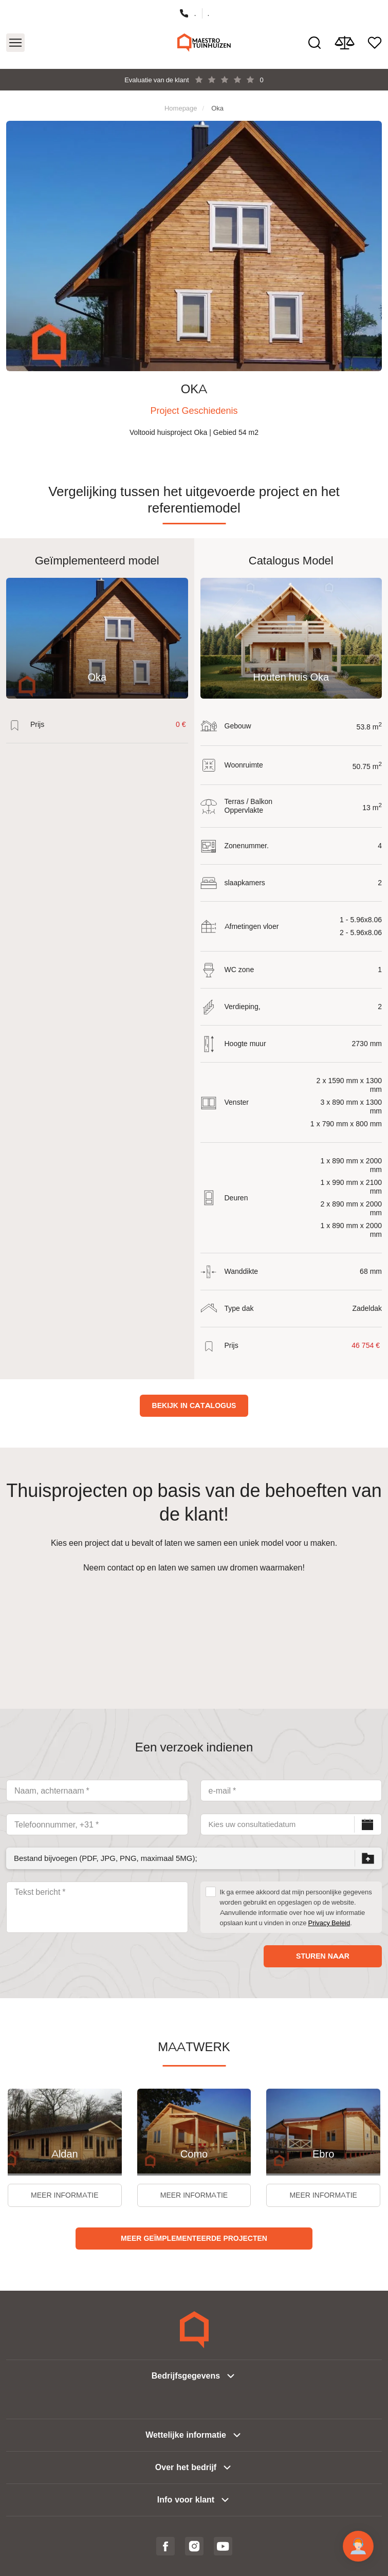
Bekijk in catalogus (194, 1405)
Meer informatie (64, 2195)
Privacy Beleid (329, 1923)
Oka (217, 108)
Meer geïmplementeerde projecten (194, 2238)
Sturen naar (322, 1956)
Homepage (180, 108)
